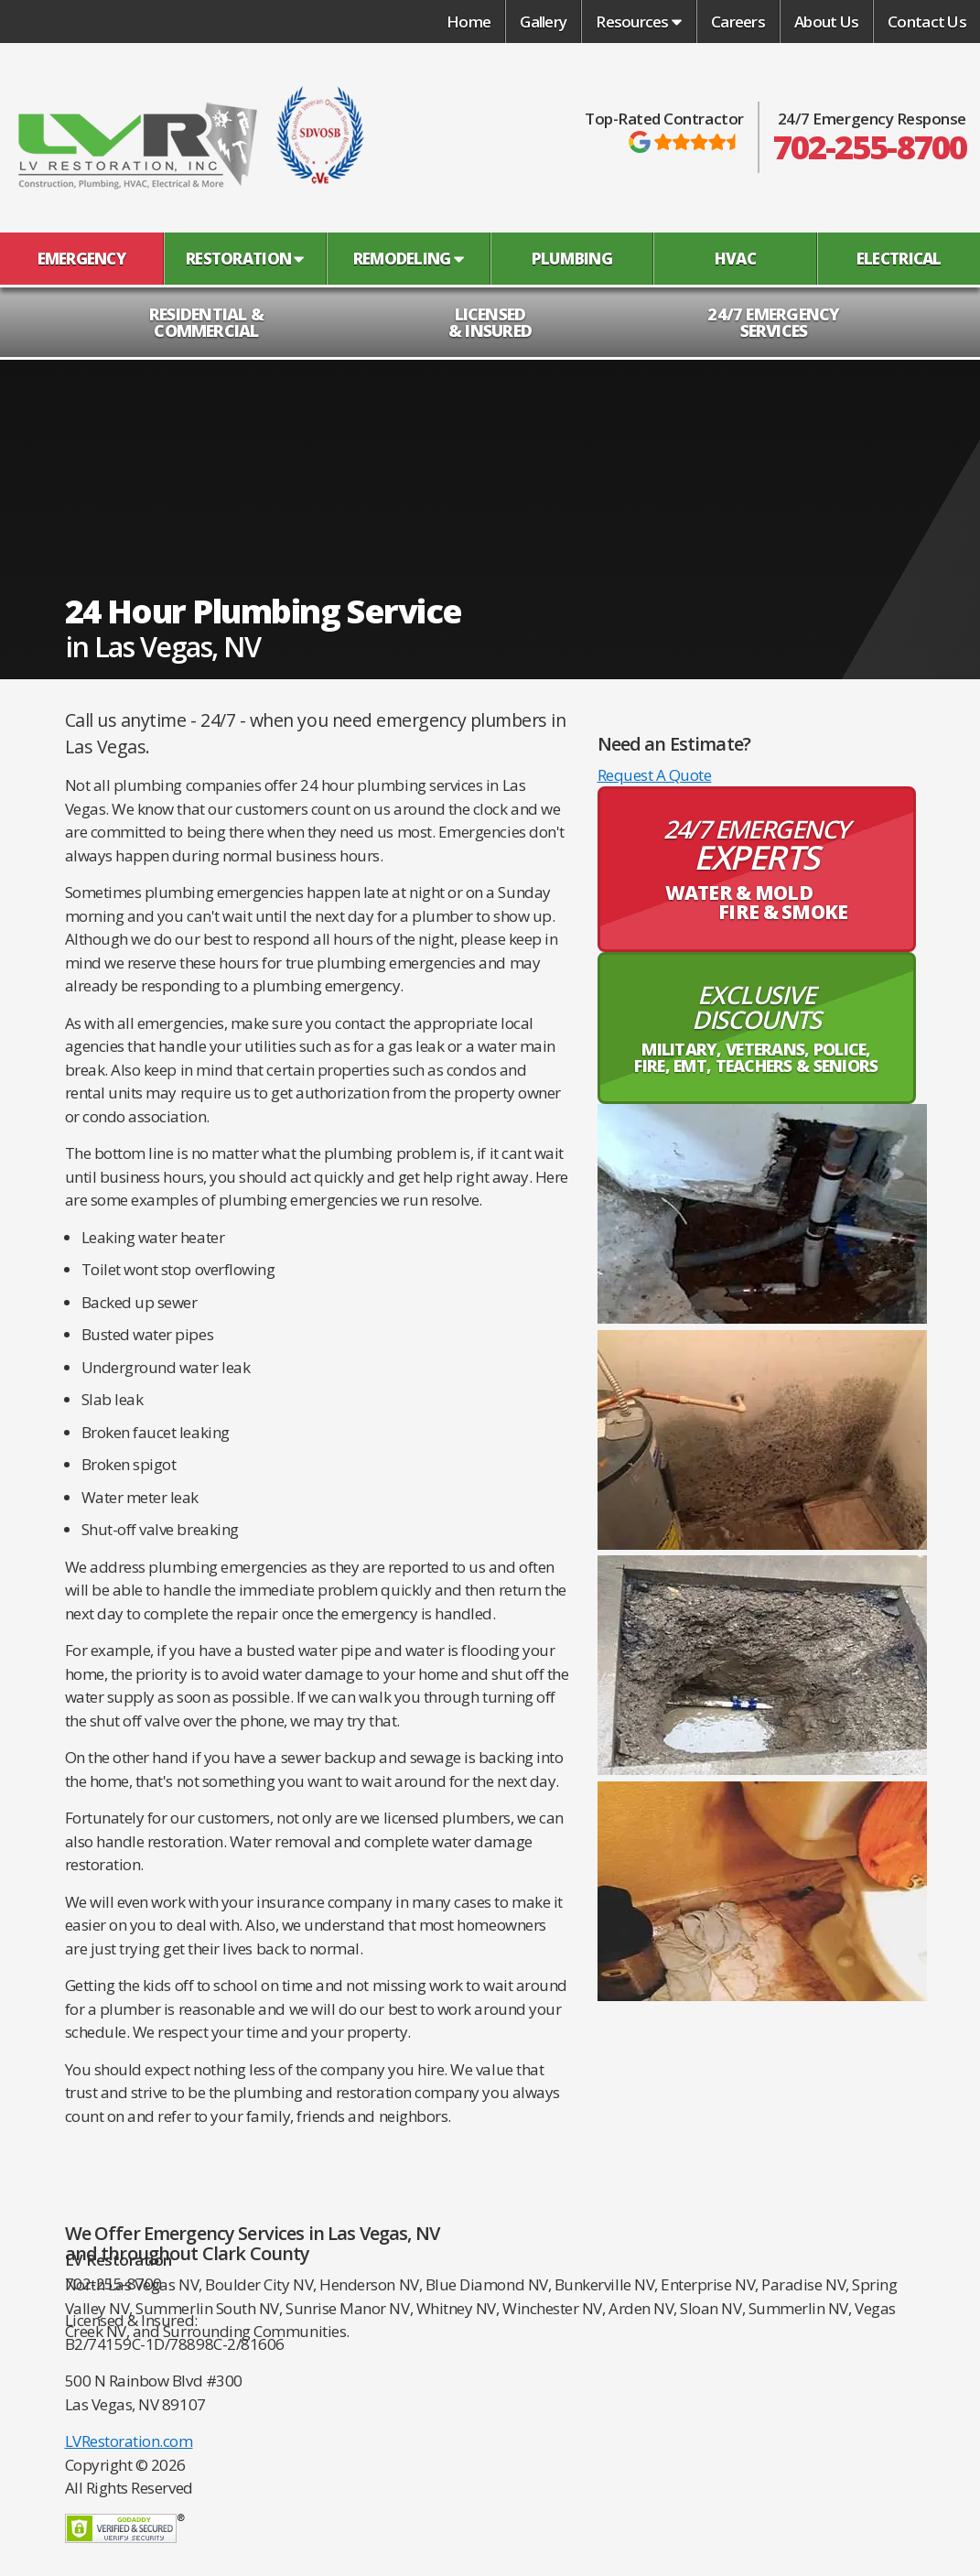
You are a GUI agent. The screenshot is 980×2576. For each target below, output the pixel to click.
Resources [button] (639, 21)
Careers (738, 21)
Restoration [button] (245, 258)
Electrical (899, 258)
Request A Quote (655, 774)
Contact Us (927, 21)
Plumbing (572, 258)
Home (468, 21)
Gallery (543, 21)
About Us (826, 21)
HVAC (735, 258)
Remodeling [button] (408, 258)
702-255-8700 (869, 147)
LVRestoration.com (129, 2441)
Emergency (82, 258)
